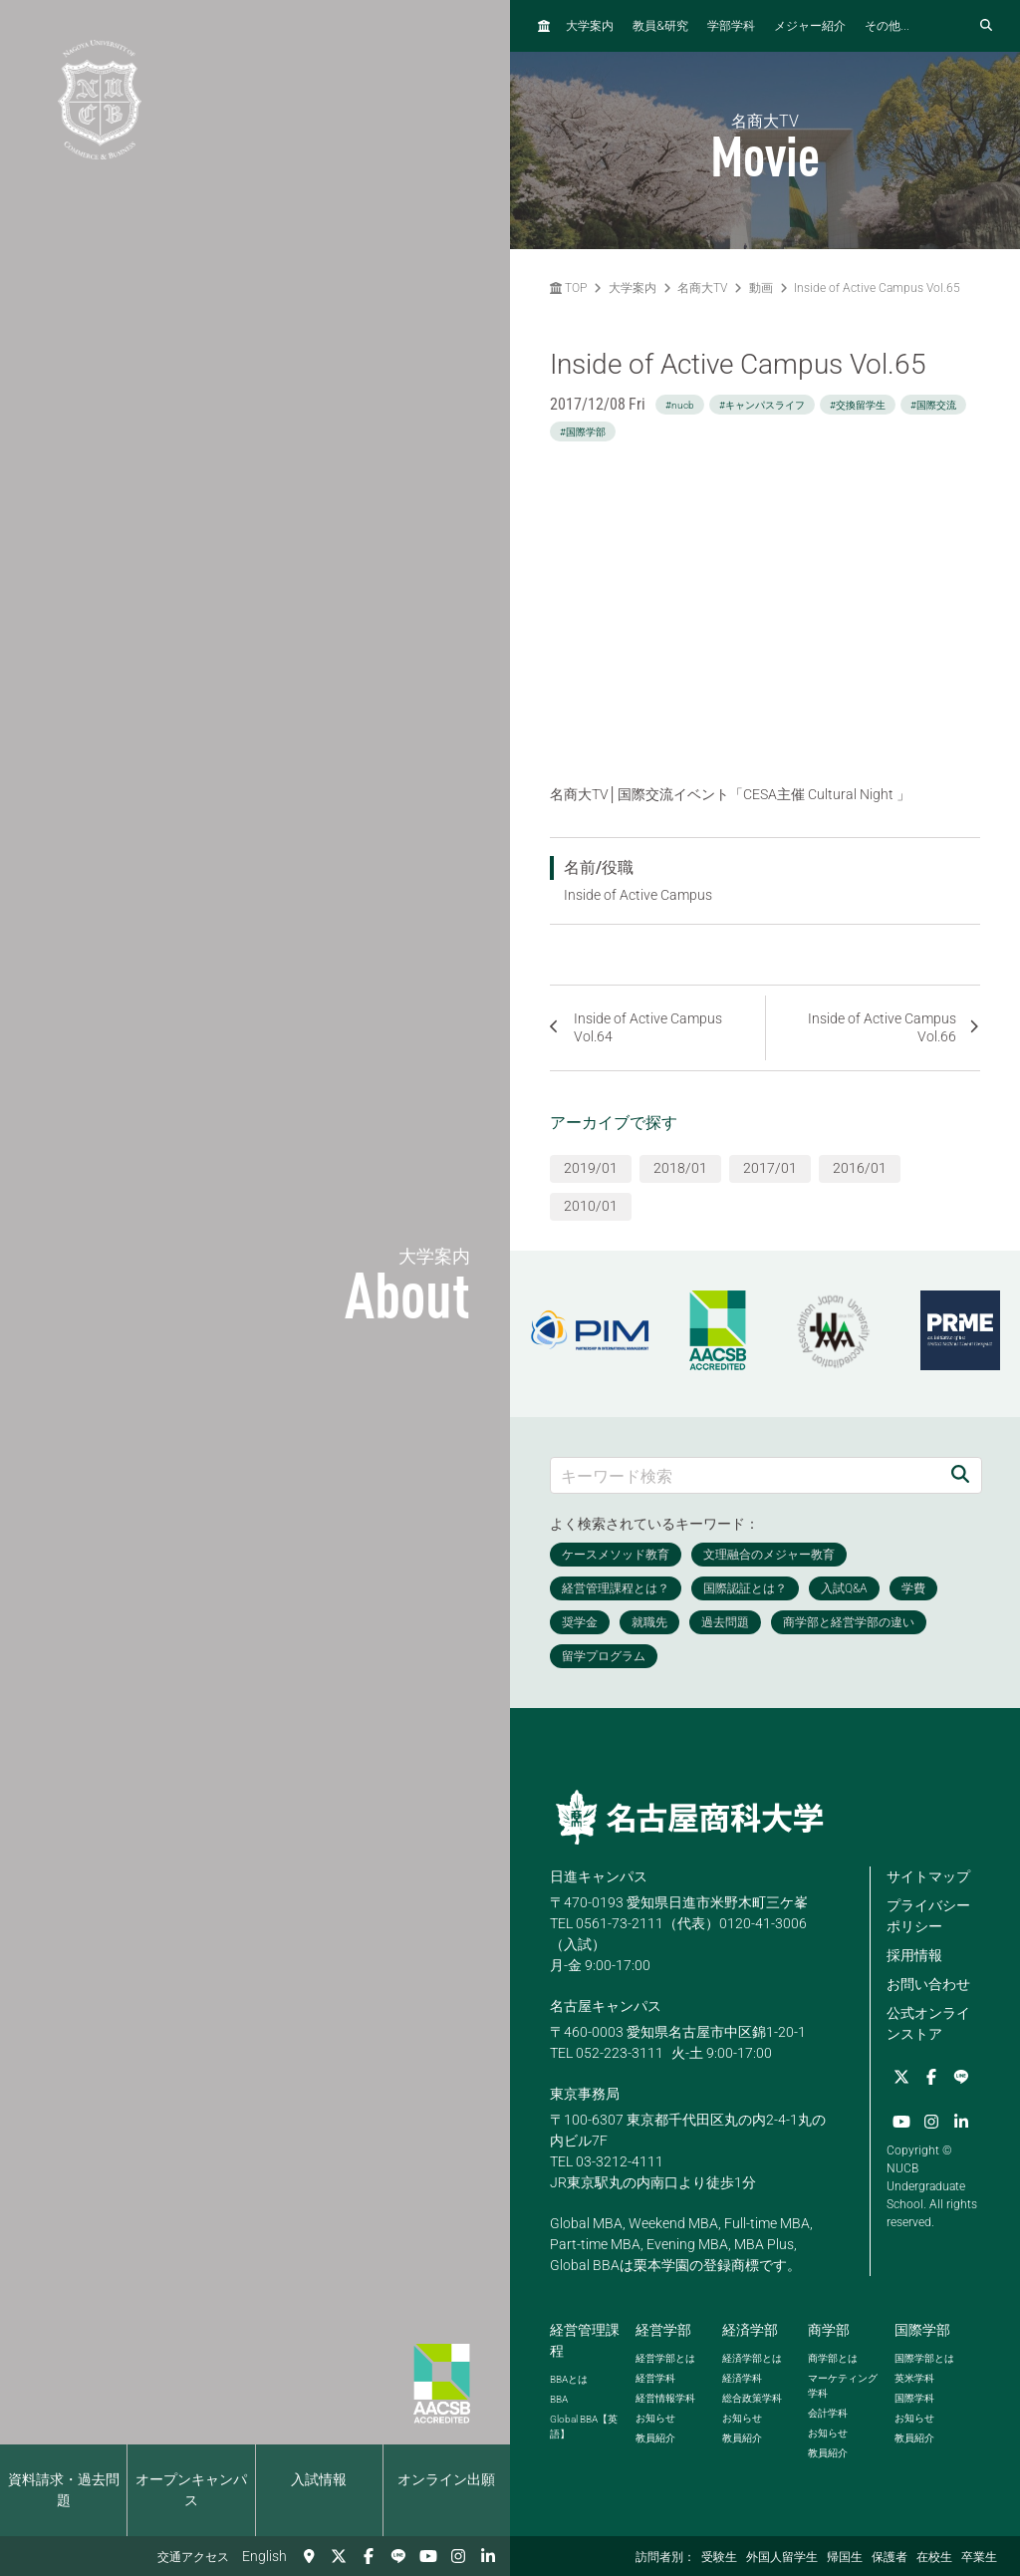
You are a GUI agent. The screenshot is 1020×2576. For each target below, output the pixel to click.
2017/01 (770, 1168)
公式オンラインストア (928, 2023)
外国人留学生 (782, 2557)
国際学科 (914, 2398)
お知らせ (655, 2418)
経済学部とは (752, 2358)
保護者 (889, 2557)
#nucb (679, 405)
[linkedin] (488, 2556)
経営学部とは (665, 2358)
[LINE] (398, 2556)
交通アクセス (193, 2557)
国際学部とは (924, 2358)
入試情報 (319, 2479)
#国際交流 (933, 405)
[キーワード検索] (745, 1475)
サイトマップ (928, 1876)
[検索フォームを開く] (986, 26)
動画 (761, 288)
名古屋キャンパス (605, 2006)
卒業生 (979, 2557)
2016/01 (860, 1168)
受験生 (719, 2557)
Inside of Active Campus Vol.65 (877, 288)
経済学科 (742, 2378)
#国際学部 (583, 432)
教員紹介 (655, 2438)
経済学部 (750, 2330)
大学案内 (590, 26)
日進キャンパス (598, 1876)
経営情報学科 (665, 2398)
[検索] (960, 1475)
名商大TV (702, 288)
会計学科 (828, 2413)
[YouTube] (428, 2556)
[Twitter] (339, 2556)
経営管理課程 (585, 2340)
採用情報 (914, 1955)
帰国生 (845, 2557)
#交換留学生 (858, 405)
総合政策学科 (752, 2398)
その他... (887, 26)
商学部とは (833, 2358)
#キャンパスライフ (762, 405)
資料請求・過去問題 (64, 2489)
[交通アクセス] (309, 2556)
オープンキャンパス (191, 2489)
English (264, 2556)
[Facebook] (368, 2556)
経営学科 (655, 2378)
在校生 (934, 2557)
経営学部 (663, 2330)
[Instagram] (458, 2556)
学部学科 (731, 26)
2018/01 (680, 1168)
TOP (568, 288)
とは (569, 2379)
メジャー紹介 (810, 26)
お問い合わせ (928, 1984)
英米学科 (914, 2378)
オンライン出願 (446, 2479)
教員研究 (660, 25)
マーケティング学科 (843, 2386)
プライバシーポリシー (928, 1915)
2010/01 (591, 1206)
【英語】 (584, 2426)
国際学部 (922, 2330)
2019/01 (591, 1168)
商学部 (829, 2330)
